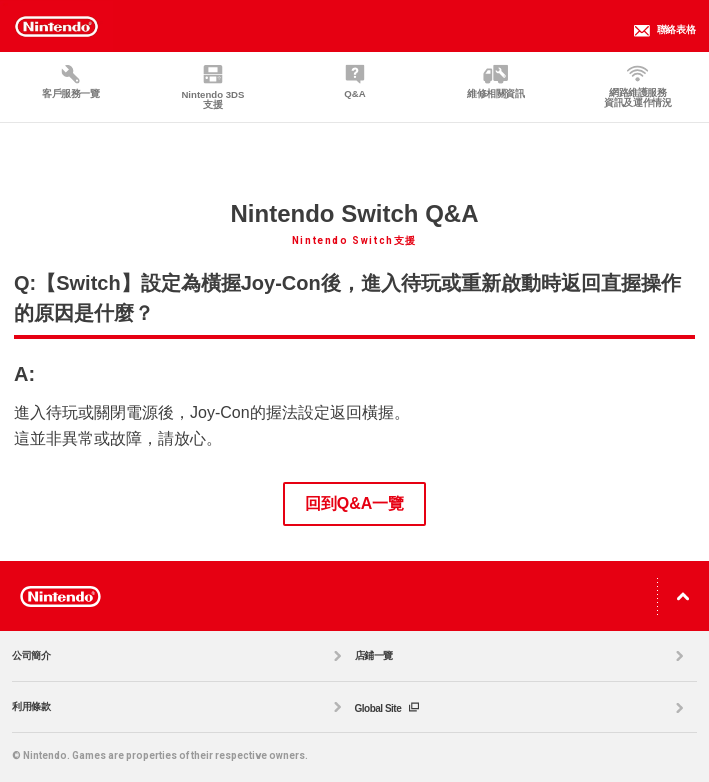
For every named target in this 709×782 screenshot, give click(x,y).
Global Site (523, 708)
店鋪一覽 (523, 656)
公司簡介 (180, 656)
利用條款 (180, 707)
